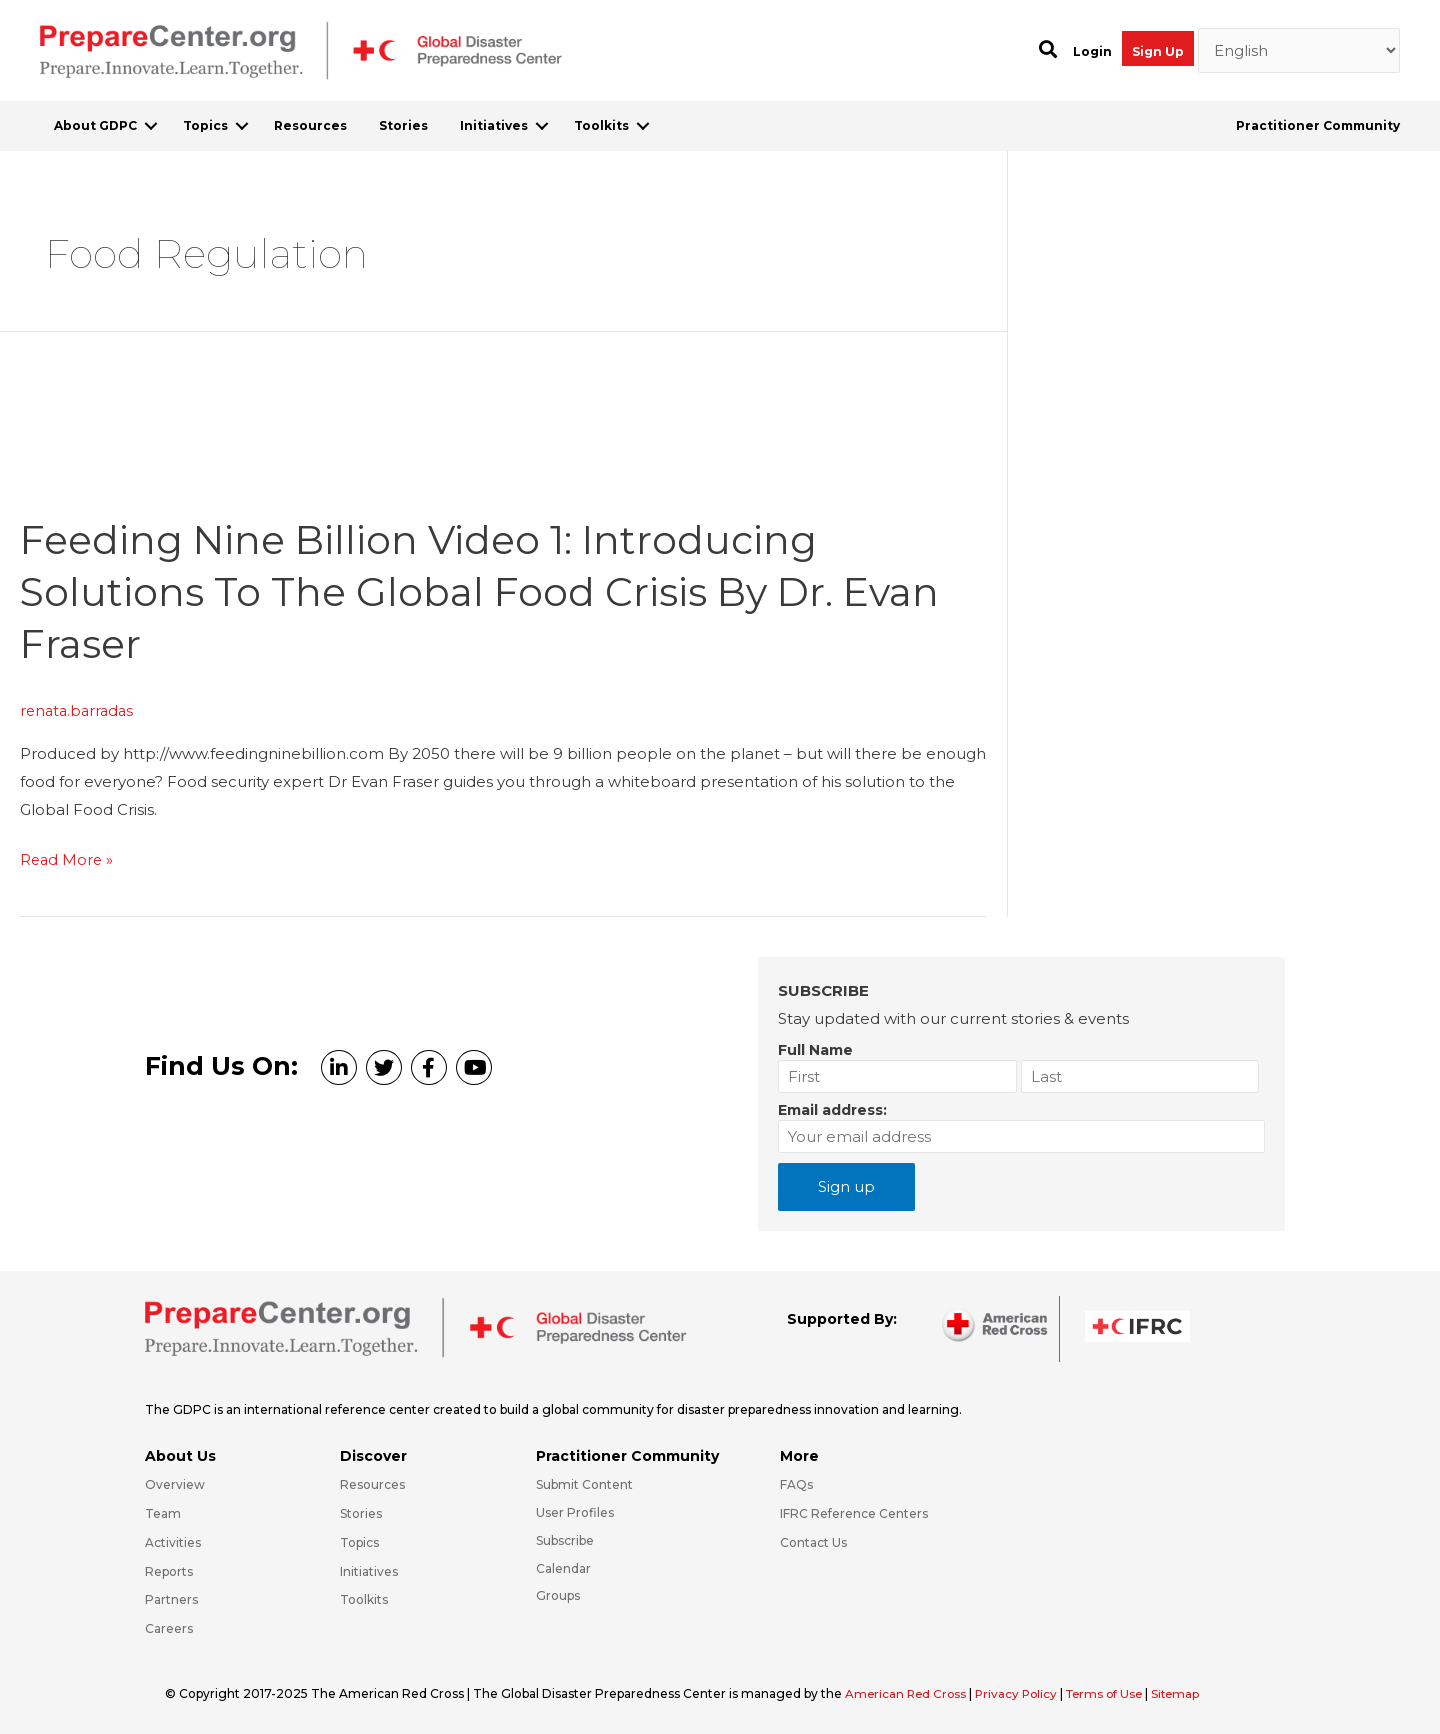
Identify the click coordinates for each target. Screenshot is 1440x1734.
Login (1092, 51)
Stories (403, 125)
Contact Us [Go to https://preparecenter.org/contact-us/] (813, 1541)
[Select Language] (1299, 51)
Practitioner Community (1318, 125)
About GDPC (95, 125)
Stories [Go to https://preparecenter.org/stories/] (361, 1512)
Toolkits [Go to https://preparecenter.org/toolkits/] (364, 1598)
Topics (205, 125)
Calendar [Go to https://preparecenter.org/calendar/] (563, 1566)
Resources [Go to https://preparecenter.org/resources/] (372, 1483)
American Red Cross (909, 1692)
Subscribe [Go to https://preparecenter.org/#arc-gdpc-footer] (565, 1539)
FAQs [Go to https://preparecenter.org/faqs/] (796, 1483)
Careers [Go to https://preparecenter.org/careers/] (169, 1627)
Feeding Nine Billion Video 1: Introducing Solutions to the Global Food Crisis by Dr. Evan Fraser (487, 590)
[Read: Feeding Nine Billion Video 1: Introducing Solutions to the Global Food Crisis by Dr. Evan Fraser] (170, 476)
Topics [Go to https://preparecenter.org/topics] (359, 1541)
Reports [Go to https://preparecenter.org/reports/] (169, 1569)
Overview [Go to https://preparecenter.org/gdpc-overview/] (175, 1483)
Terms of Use (1113, 1692)
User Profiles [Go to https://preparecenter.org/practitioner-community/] (575, 1511)
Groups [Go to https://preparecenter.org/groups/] (558, 1594)
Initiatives (494, 125)
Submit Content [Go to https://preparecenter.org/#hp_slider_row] (584, 1483)
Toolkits (601, 125)
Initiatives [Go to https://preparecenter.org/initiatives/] (369, 1569)
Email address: (832, 1109)
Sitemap (1188, 1692)
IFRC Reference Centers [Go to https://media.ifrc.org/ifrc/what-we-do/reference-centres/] (854, 1512)
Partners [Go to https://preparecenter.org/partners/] (171, 1598)
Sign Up (1158, 51)
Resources (310, 125)
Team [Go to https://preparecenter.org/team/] (163, 1512)
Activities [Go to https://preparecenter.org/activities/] (173, 1541)
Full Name (815, 1049)
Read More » (68, 859)
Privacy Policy (1023, 1692)
